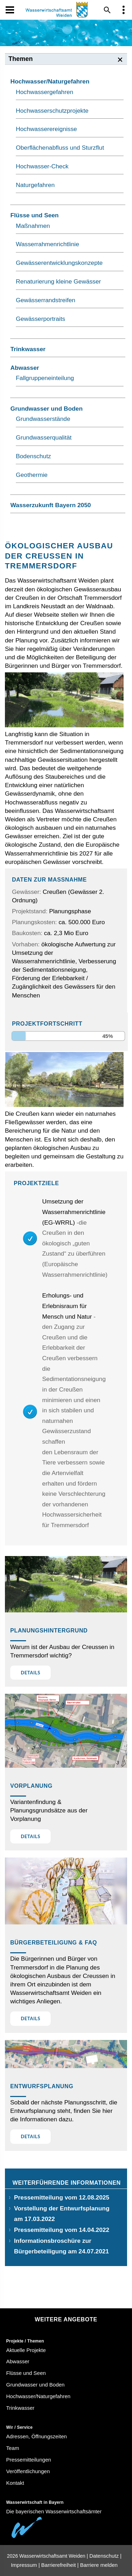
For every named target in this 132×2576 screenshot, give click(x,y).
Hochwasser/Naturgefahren (49, 81)
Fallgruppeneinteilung (45, 377)
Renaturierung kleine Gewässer (58, 281)
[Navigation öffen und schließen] (9, 9)
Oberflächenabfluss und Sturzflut (60, 147)
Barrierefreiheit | (59, 2565)
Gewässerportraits (40, 318)
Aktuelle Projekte (26, 2350)
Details (30, 1672)
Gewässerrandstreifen (45, 300)
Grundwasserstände (43, 418)
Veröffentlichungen (28, 2471)
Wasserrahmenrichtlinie (47, 244)
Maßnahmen (33, 225)
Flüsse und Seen (34, 215)
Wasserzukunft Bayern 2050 (50, 505)
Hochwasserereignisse (46, 128)
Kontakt (15, 2483)
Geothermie (32, 474)
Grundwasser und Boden (46, 408)
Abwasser (24, 367)
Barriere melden (99, 2565)
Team (12, 2448)
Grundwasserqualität (43, 437)
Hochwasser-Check (42, 166)
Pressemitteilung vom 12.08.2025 (61, 2197)
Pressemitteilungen (28, 2460)
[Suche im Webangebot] (107, 9)
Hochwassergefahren (44, 91)
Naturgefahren (35, 184)
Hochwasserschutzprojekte (52, 110)
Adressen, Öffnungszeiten (36, 2436)
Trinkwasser (27, 349)
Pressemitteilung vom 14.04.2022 (61, 2229)
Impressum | (25, 2565)
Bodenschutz (33, 456)
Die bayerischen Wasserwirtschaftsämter (54, 2511)
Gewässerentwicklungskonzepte (59, 262)
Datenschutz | (105, 2556)
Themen (20, 58)
